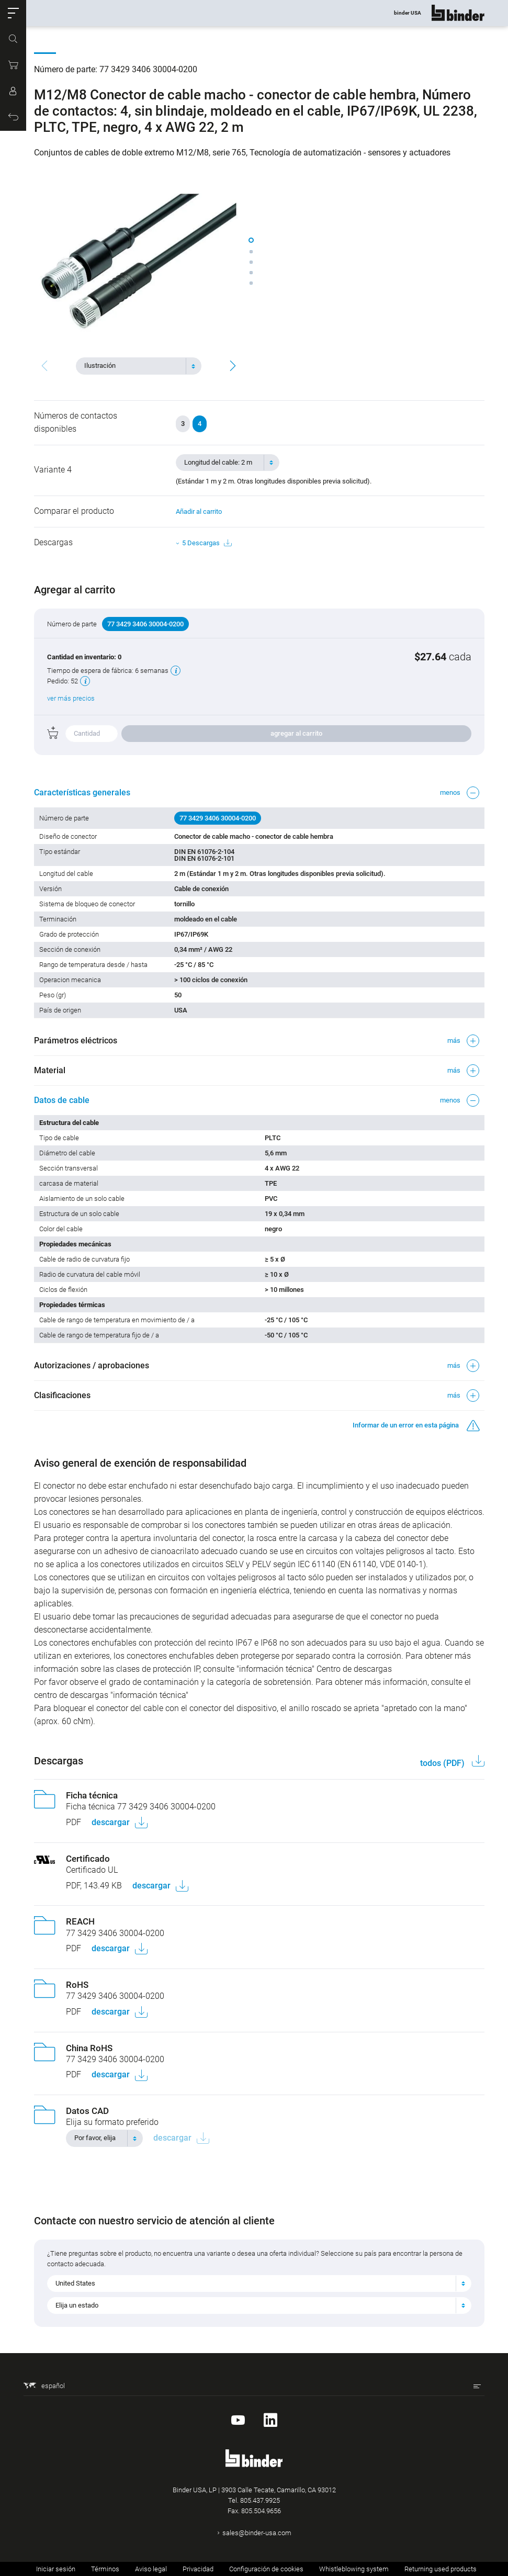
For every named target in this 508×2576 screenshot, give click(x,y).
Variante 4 (53, 470)
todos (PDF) (443, 1763)
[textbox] (134, 366)
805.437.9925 (260, 2500)
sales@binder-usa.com (256, 2533)
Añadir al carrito (199, 511)
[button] (13, 13)
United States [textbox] (75, 2283)
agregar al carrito (296, 733)
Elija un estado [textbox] (76, 2305)
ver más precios (71, 698)
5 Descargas (206, 543)
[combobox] (138, 365)
